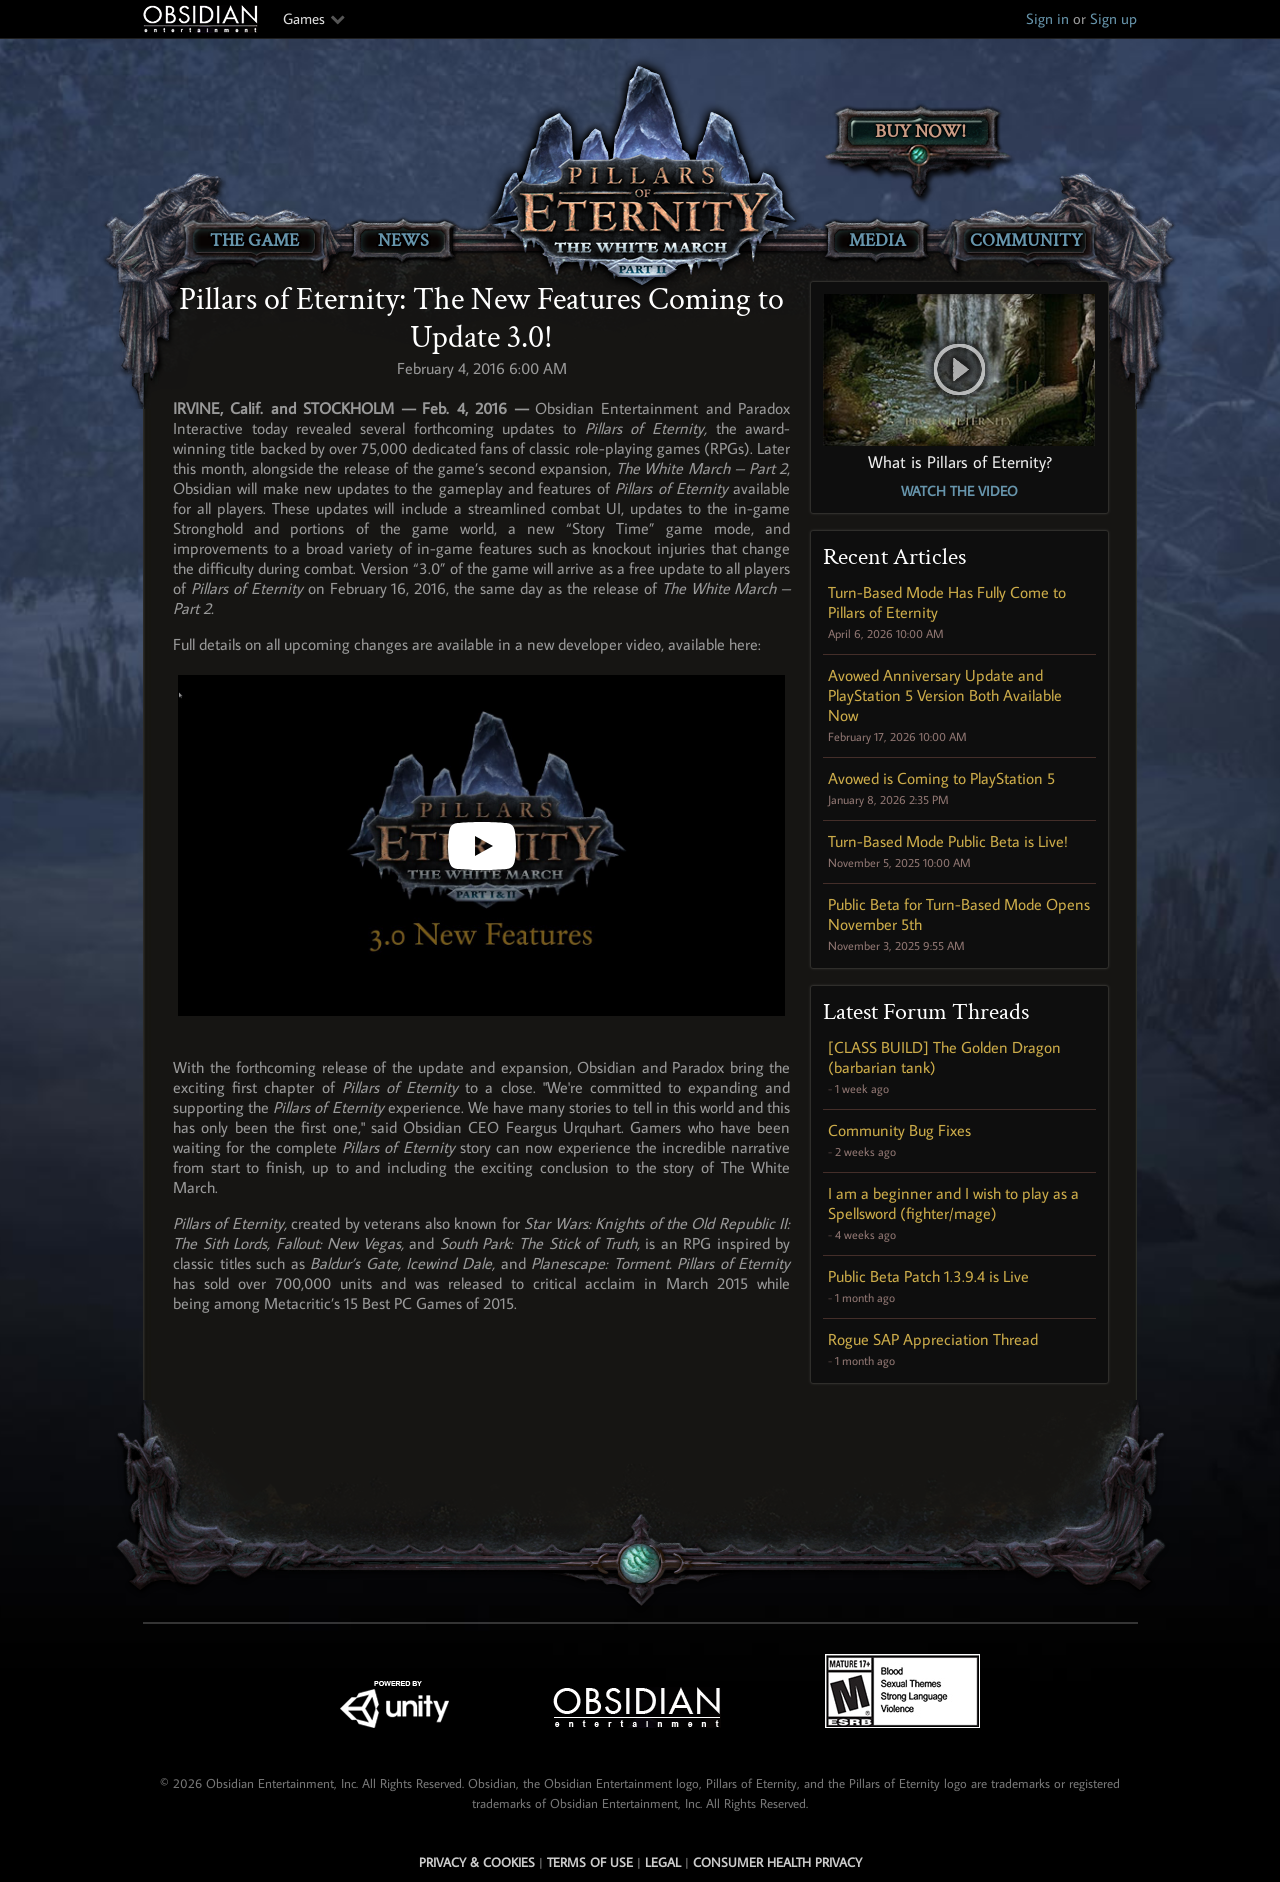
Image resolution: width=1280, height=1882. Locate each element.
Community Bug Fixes (899, 1130)
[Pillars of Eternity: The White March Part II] (640, 175)
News (403, 240)
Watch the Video (959, 491)
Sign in (1047, 18)
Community (1026, 240)
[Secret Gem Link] (641, 1564)
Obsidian (203, 19)
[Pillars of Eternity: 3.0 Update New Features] (481, 846)
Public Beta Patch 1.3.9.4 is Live (928, 1276)
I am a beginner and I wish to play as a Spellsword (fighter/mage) (953, 1203)
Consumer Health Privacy (777, 1862)
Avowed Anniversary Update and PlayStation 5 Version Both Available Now (945, 695)
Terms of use (590, 1862)
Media (877, 240)
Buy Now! (920, 131)
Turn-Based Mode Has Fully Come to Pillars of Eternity (947, 602)
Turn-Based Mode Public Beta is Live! (948, 841)
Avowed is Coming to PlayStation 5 (941, 778)
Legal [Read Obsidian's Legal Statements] (663, 1862)
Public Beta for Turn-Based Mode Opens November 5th (959, 914)
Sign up (1113, 18)
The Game (254, 240)
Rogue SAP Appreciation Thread (933, 1339)
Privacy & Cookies (477, 1862)
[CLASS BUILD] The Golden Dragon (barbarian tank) (944, 1057)
